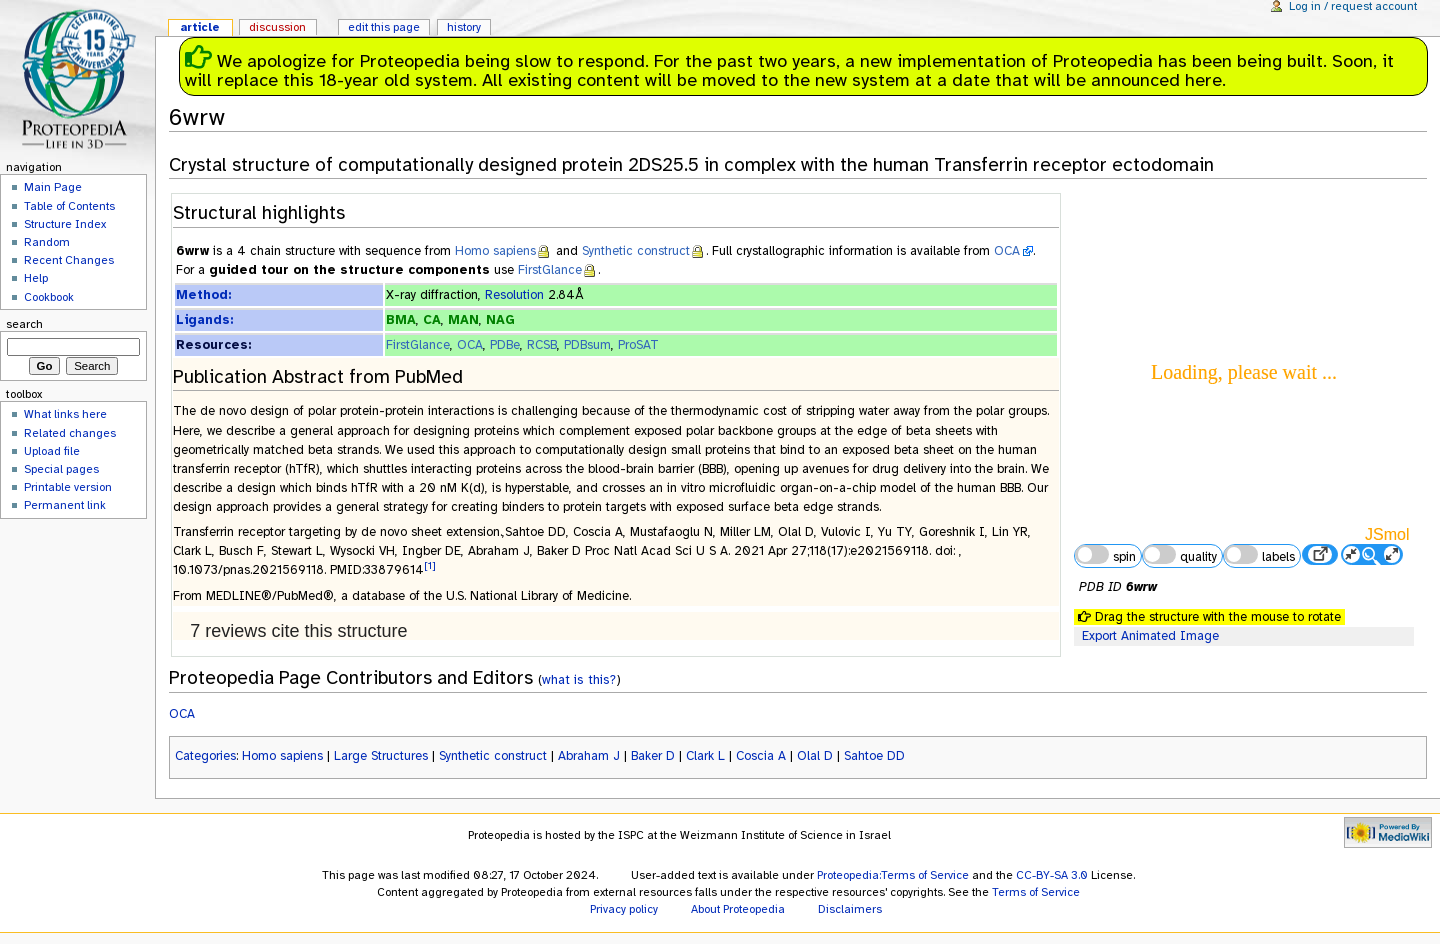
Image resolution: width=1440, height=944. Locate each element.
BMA (401, 320)
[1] (430, 565)
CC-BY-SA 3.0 (1052, 875)
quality (1180, 555)
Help (36, 278)
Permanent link (65, 505)
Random (47, 242)
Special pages (61, 469)
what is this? (579, 679)
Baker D (653, 756)
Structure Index (65, 224)
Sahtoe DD (874, 756)
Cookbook (49, 297)
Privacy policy (624, 909)
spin (1105, 555)
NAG (500, 320)
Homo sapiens (495, 251)
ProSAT (638, 345)
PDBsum (587, 345)
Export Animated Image (1150, 636)
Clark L (705, 756)
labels (1259, 555)
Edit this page (384, 27)
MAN (463, 320)
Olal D (815, 756)
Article (200, 27)
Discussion (277, 27)
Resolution (514, 295)
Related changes (70, 433)
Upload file (52, 451)
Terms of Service (1036, 892)
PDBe (505, 345)
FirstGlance (550, 270)
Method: (203, 295)
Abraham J (589, 756)
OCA (1007, 251)
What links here (65, 414)
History (464, 27)
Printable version (68, 487)
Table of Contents (69, 206)
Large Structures (381, 756)
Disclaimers (850, 909)
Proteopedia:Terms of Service (893, 875)
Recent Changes (69, 260)
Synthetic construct (636, 251)
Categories (205, 756)
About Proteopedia (738, 909)
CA (432, 320)
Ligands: (204, 320)
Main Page (53, 187)
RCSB (542, 345)
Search (24, 324)
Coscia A (761, 756)
